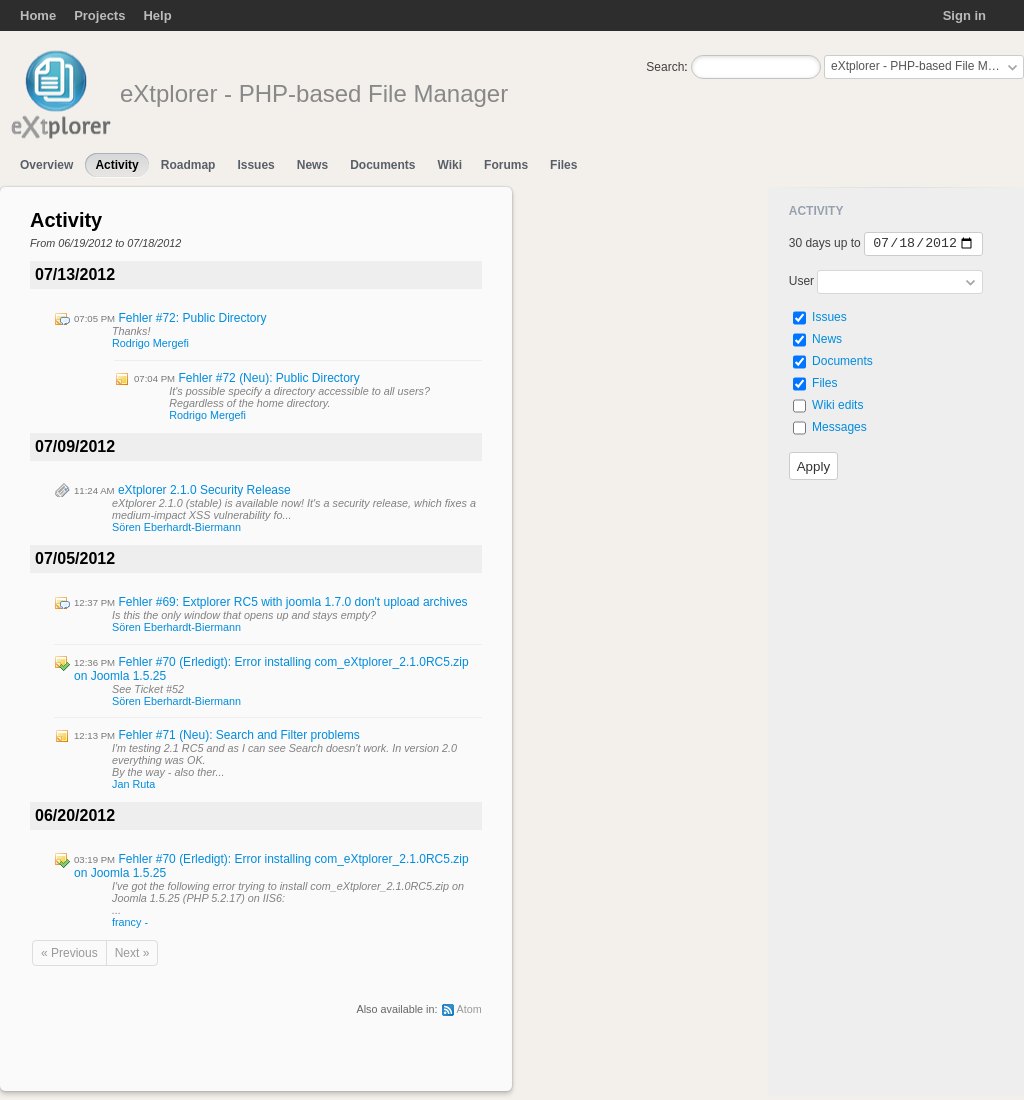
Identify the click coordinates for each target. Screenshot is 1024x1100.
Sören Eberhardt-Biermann (176, 527)
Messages (839, 427)
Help (157, 15)
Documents (382, 165)
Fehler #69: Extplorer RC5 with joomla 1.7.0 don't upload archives (292, 602)
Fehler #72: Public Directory (192, 318)
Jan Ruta (133, 784)
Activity (116, 165)
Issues (255, 165)
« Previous (69, 953)
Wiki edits (837, 405)
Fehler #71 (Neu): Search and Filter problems (238, 735)
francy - (130, 922)
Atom (469, 1009)
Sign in (964, 15)
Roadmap (188, 165)
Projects (99, 15)
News (312, 165)
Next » (132, 953)
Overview (46, 165)
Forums (506, 165)
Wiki (449, 165)
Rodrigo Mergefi (150, 343)
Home (38, 15)
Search (665, 67)
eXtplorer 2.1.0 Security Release (204, 490)
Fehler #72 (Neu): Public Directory (268, 378)
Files (563, 165)
